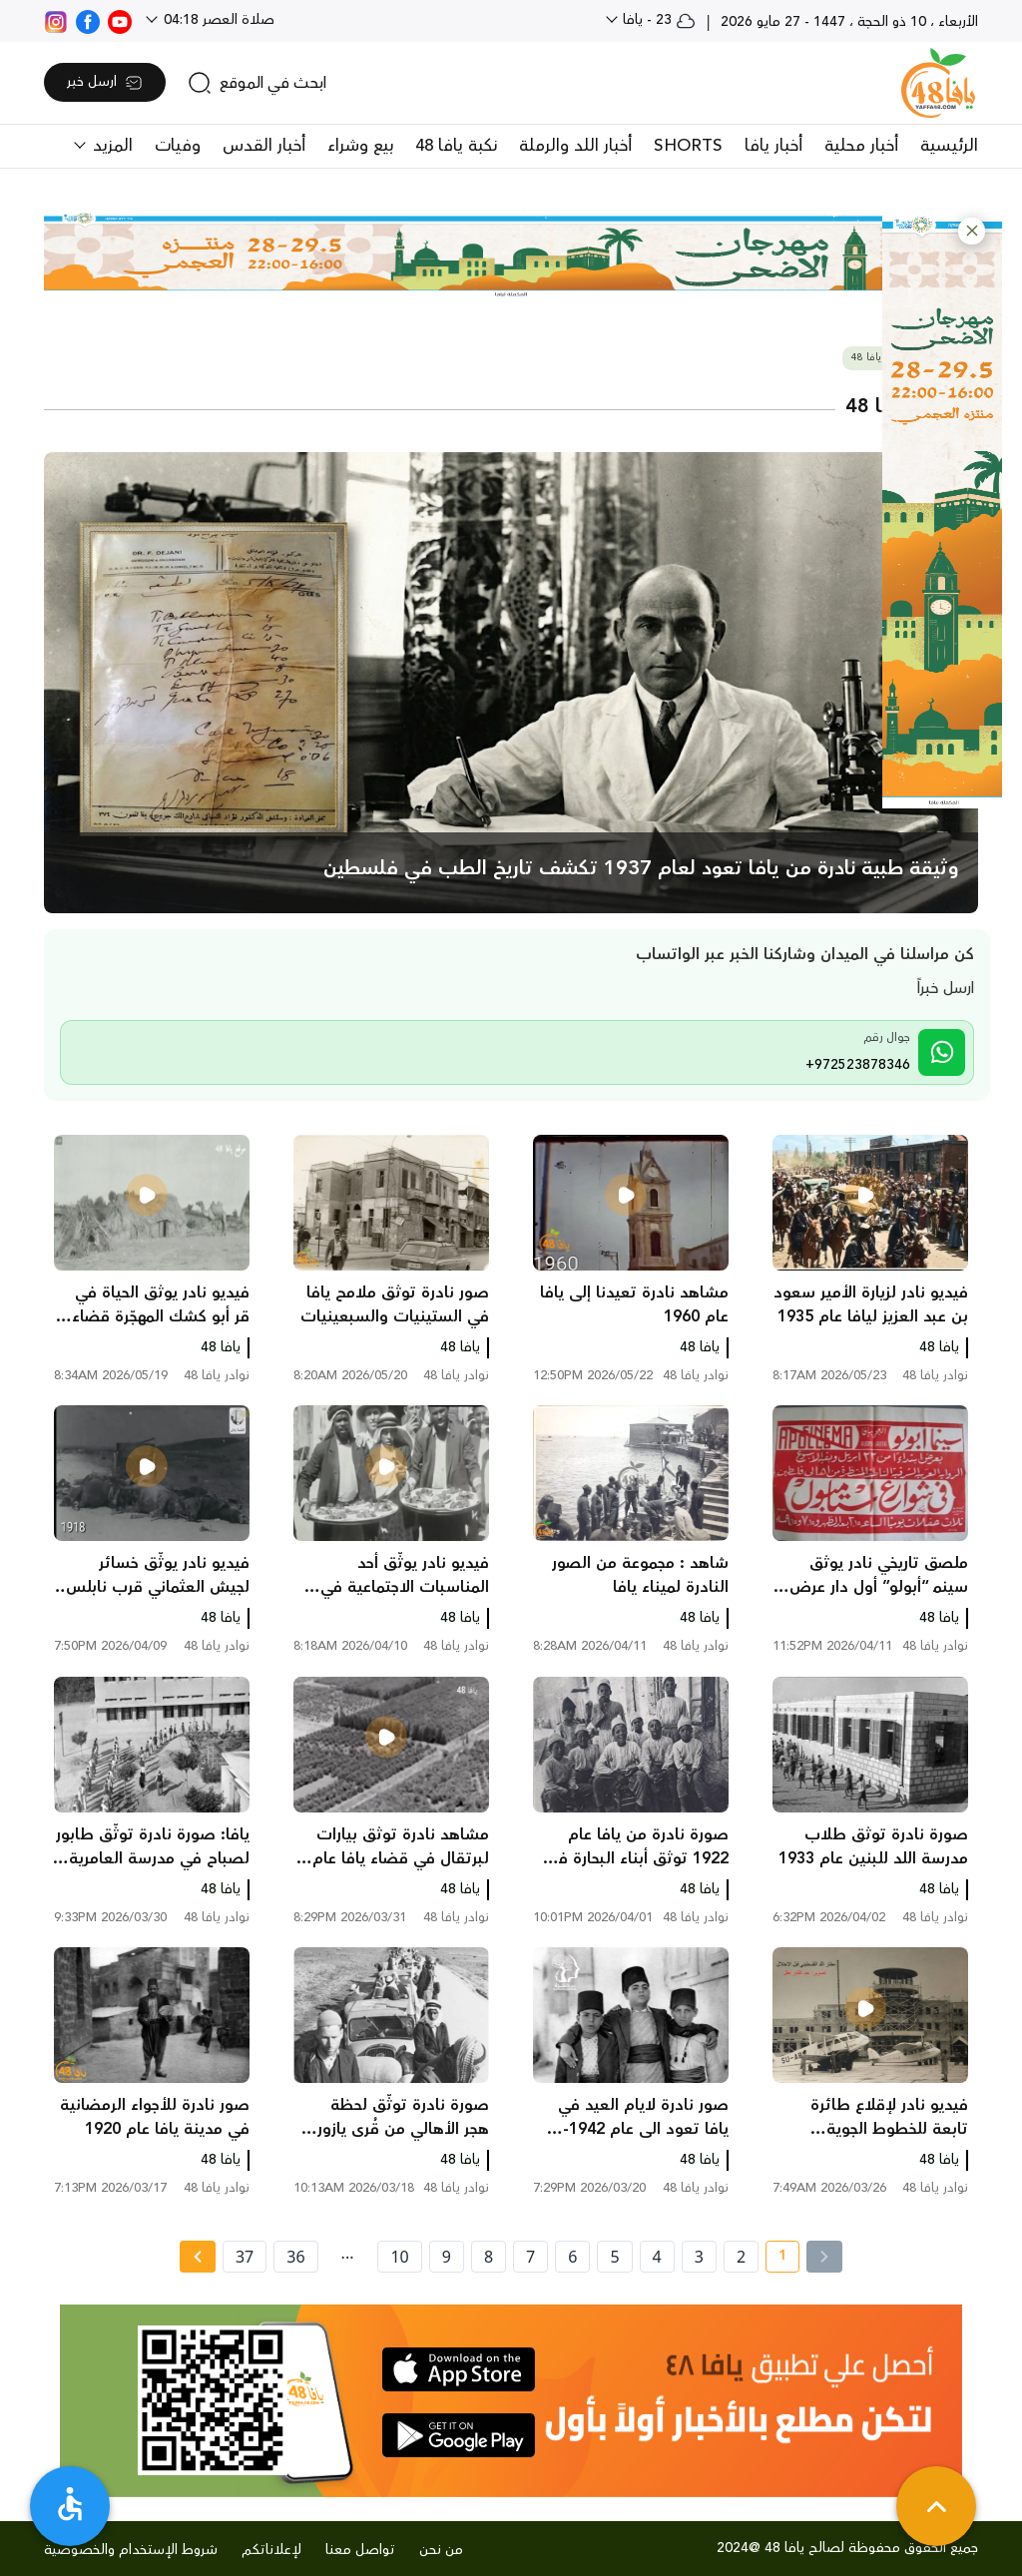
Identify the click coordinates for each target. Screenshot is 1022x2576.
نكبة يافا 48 (456, 146)
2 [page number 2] (741, 2257)
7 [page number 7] (530, 2257)
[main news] (511, 682)
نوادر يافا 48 (877, 357)
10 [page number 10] (399, 2257)
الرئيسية (949, 146)
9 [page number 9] (446, 2257)
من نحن (441, 2550)
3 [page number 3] (699, 2257)
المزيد (110, 146)
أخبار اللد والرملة (575, 146)
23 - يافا (657, 20)
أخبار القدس (264, 146)
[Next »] (197, 2257)
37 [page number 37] (245, 2257)
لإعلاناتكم (271, 2550)
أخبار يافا (773, 146)
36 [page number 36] (295, 2257)
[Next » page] (198, 2257)
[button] (971, 231)
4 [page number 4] (657, 2257)
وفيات (178, 146)
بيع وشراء (360, 146)
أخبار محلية (861, 146)
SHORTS (688, 146)
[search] (257, 83)
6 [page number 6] (572, 2257)
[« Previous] (824, 2257)
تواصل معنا (360, 2550)
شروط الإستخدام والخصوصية (131, 2550)
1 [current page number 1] (776, 2259)
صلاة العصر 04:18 (217, 20)
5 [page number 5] (614, 2257)
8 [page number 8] (488, 2257)
